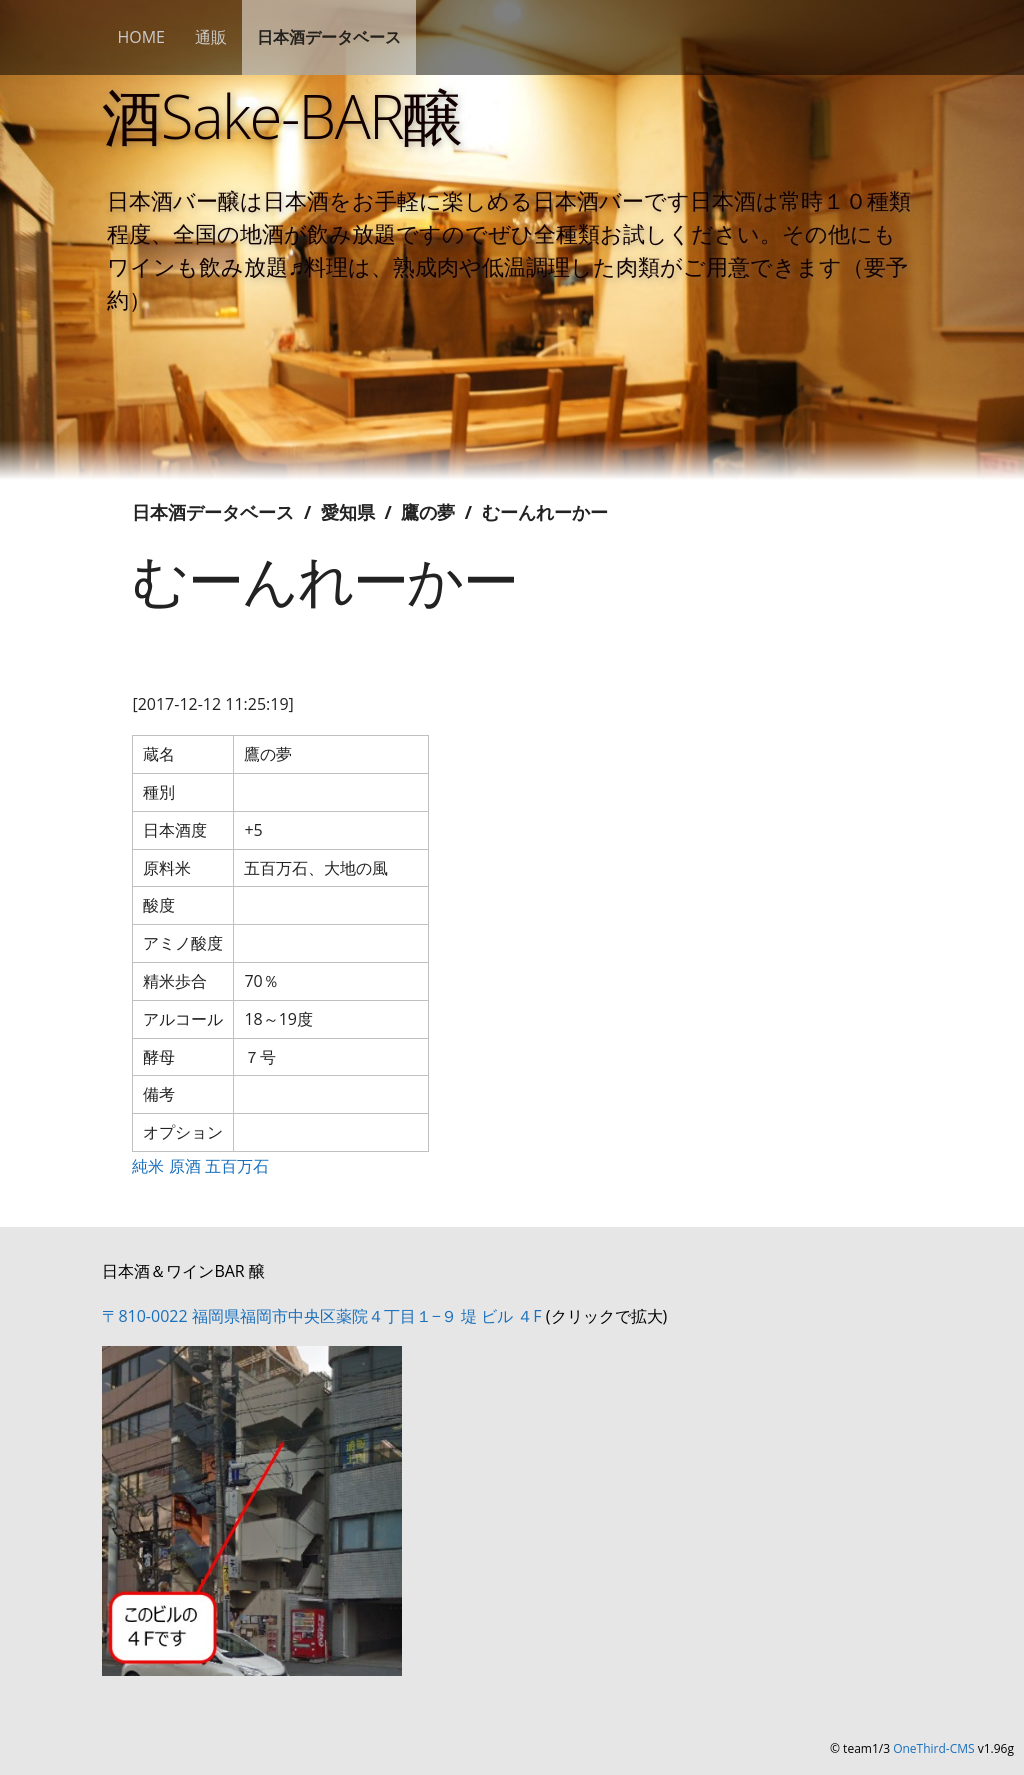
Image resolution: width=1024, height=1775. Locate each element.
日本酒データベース (329, 37)
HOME (141, 37)
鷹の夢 (428, 512)
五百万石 (237, 1166)
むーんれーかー (545, 512)
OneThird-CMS (933, 1748)
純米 (148, 1166)
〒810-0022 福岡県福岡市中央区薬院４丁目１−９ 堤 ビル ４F (321, 1316)
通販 (211, 37)
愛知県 (348, 512)
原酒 (185, 1166)
